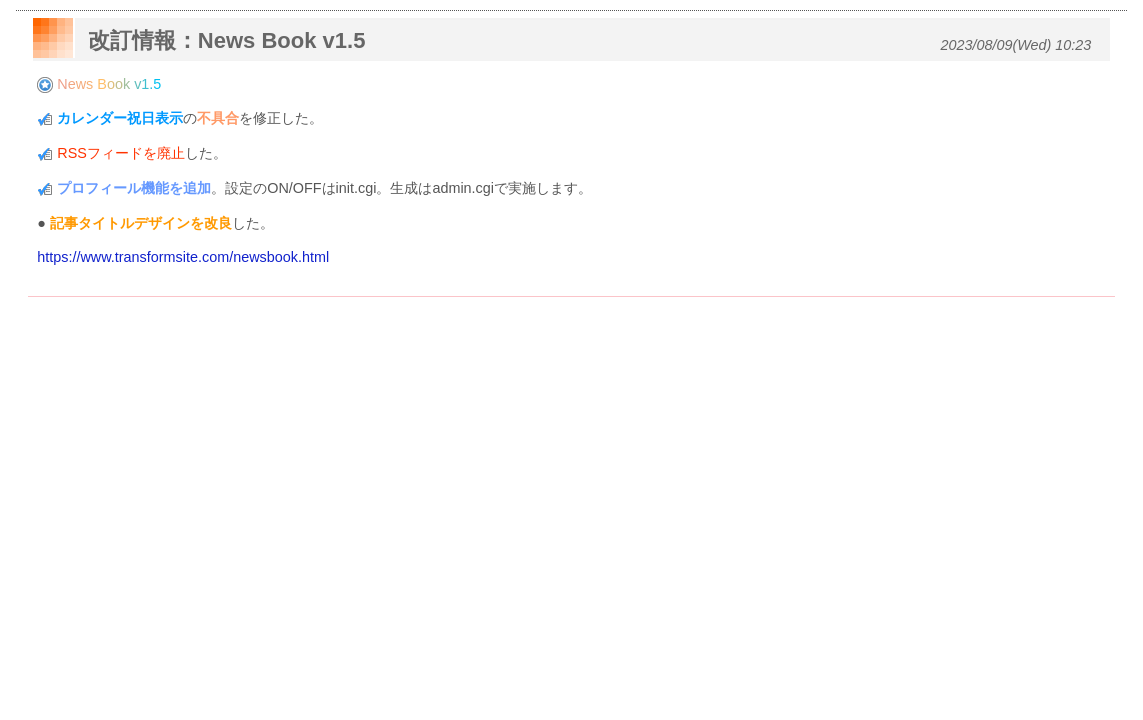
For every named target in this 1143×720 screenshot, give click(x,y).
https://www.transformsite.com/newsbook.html (183, 257)
